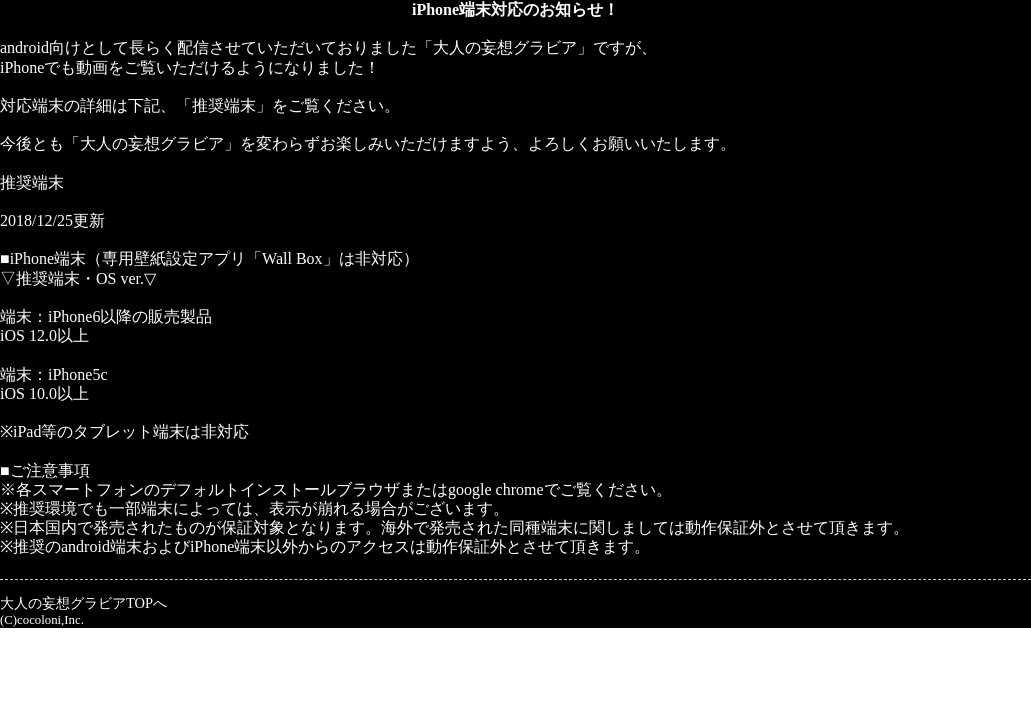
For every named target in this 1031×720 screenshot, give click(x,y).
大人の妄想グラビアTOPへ (83, 603)
